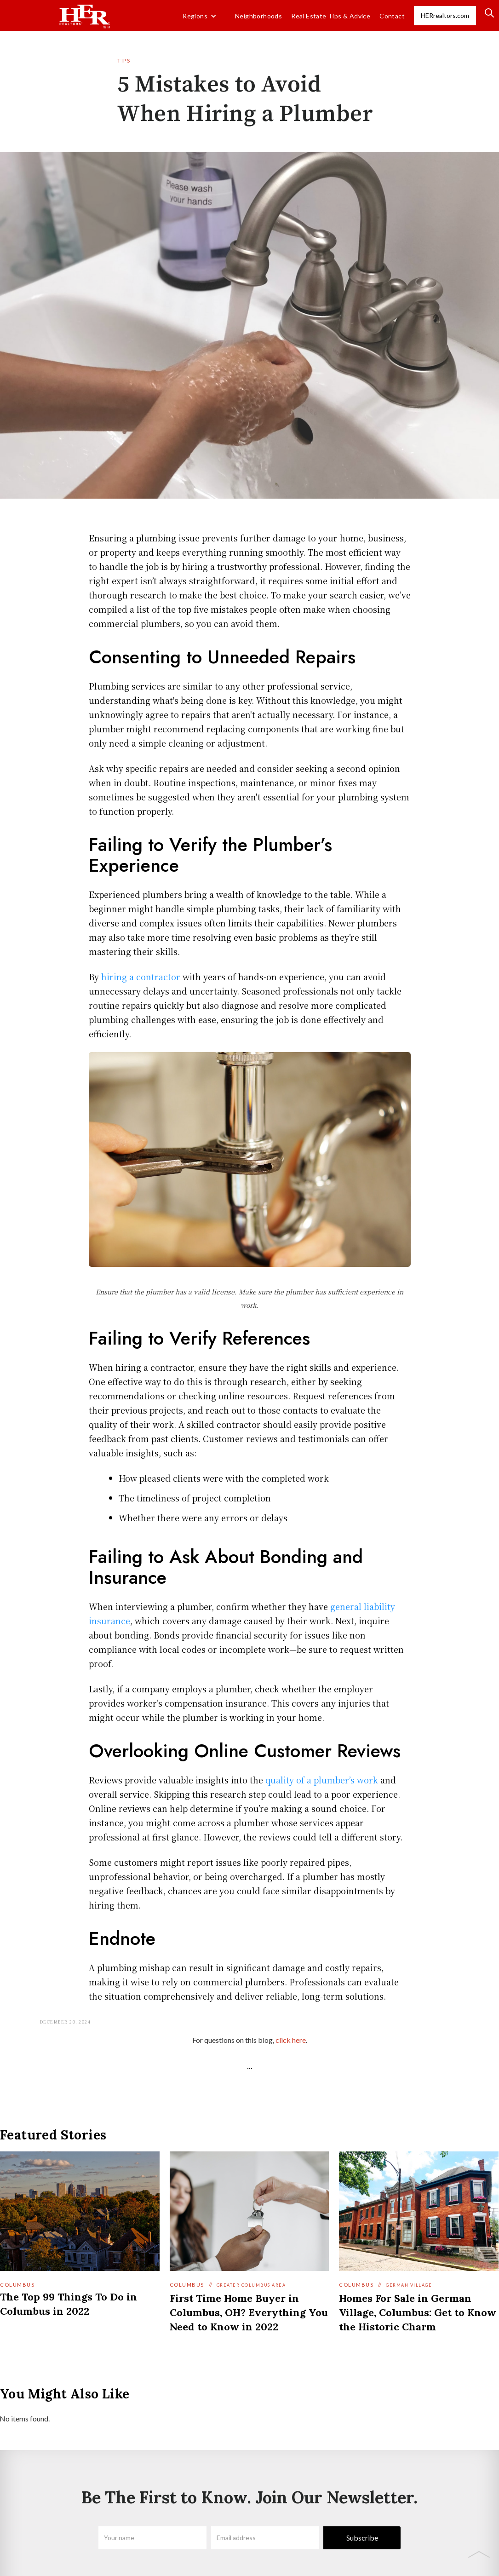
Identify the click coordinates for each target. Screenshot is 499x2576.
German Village (409, 2285)
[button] (199, 16)
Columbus (17, 2285)
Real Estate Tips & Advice (330, 16)
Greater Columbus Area (251, 2285)
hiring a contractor (140, 977)
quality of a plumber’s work (321, 1780)
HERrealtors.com (445, 15)
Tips (123, 60)
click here (290, 2040)
